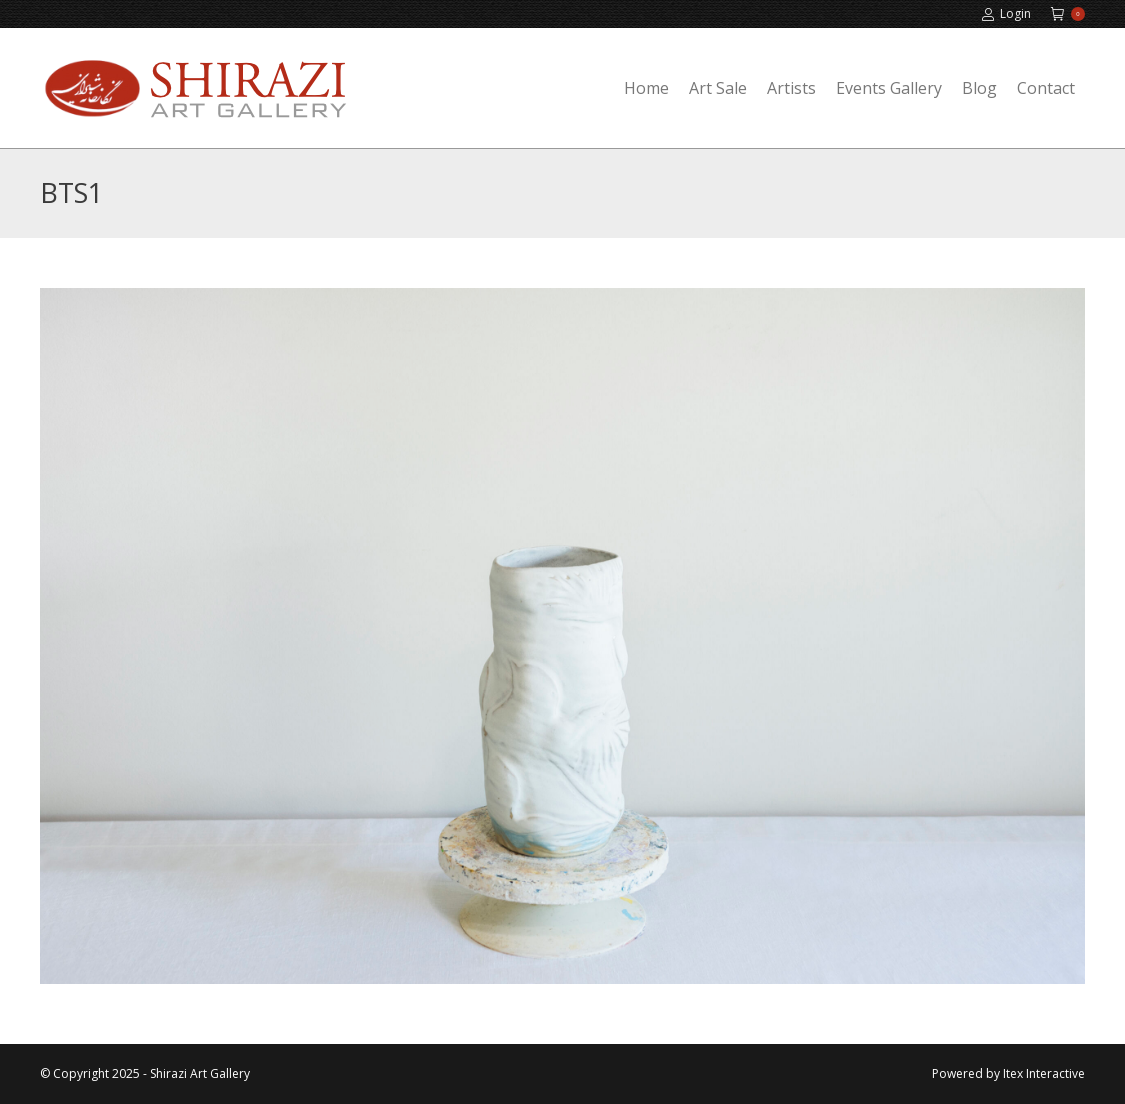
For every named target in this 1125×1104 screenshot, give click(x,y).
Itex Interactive (1044, 1073)
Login (1006, 14)
